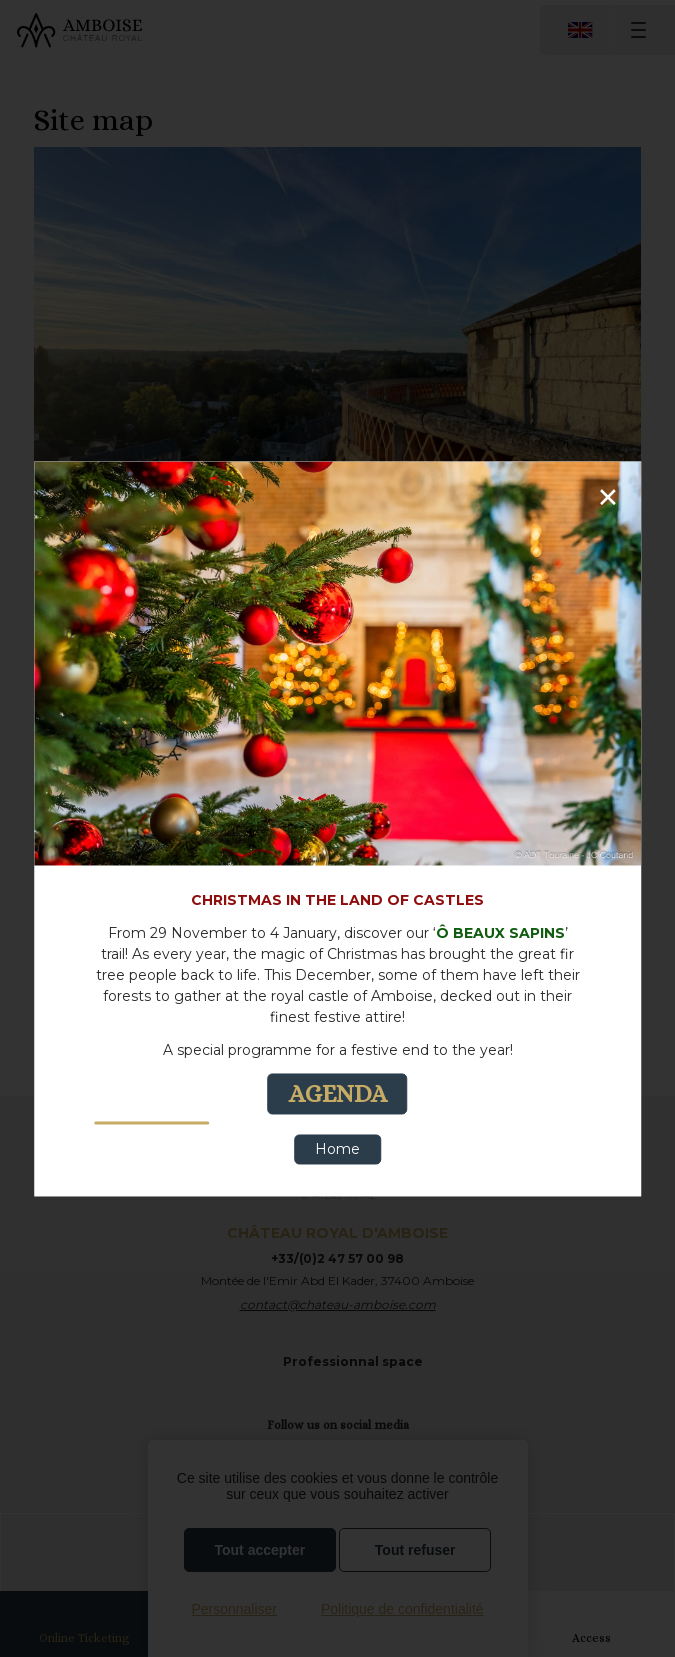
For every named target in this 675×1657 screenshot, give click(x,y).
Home (337, 1149)
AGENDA (338, 1093)
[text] (338, 1002)
